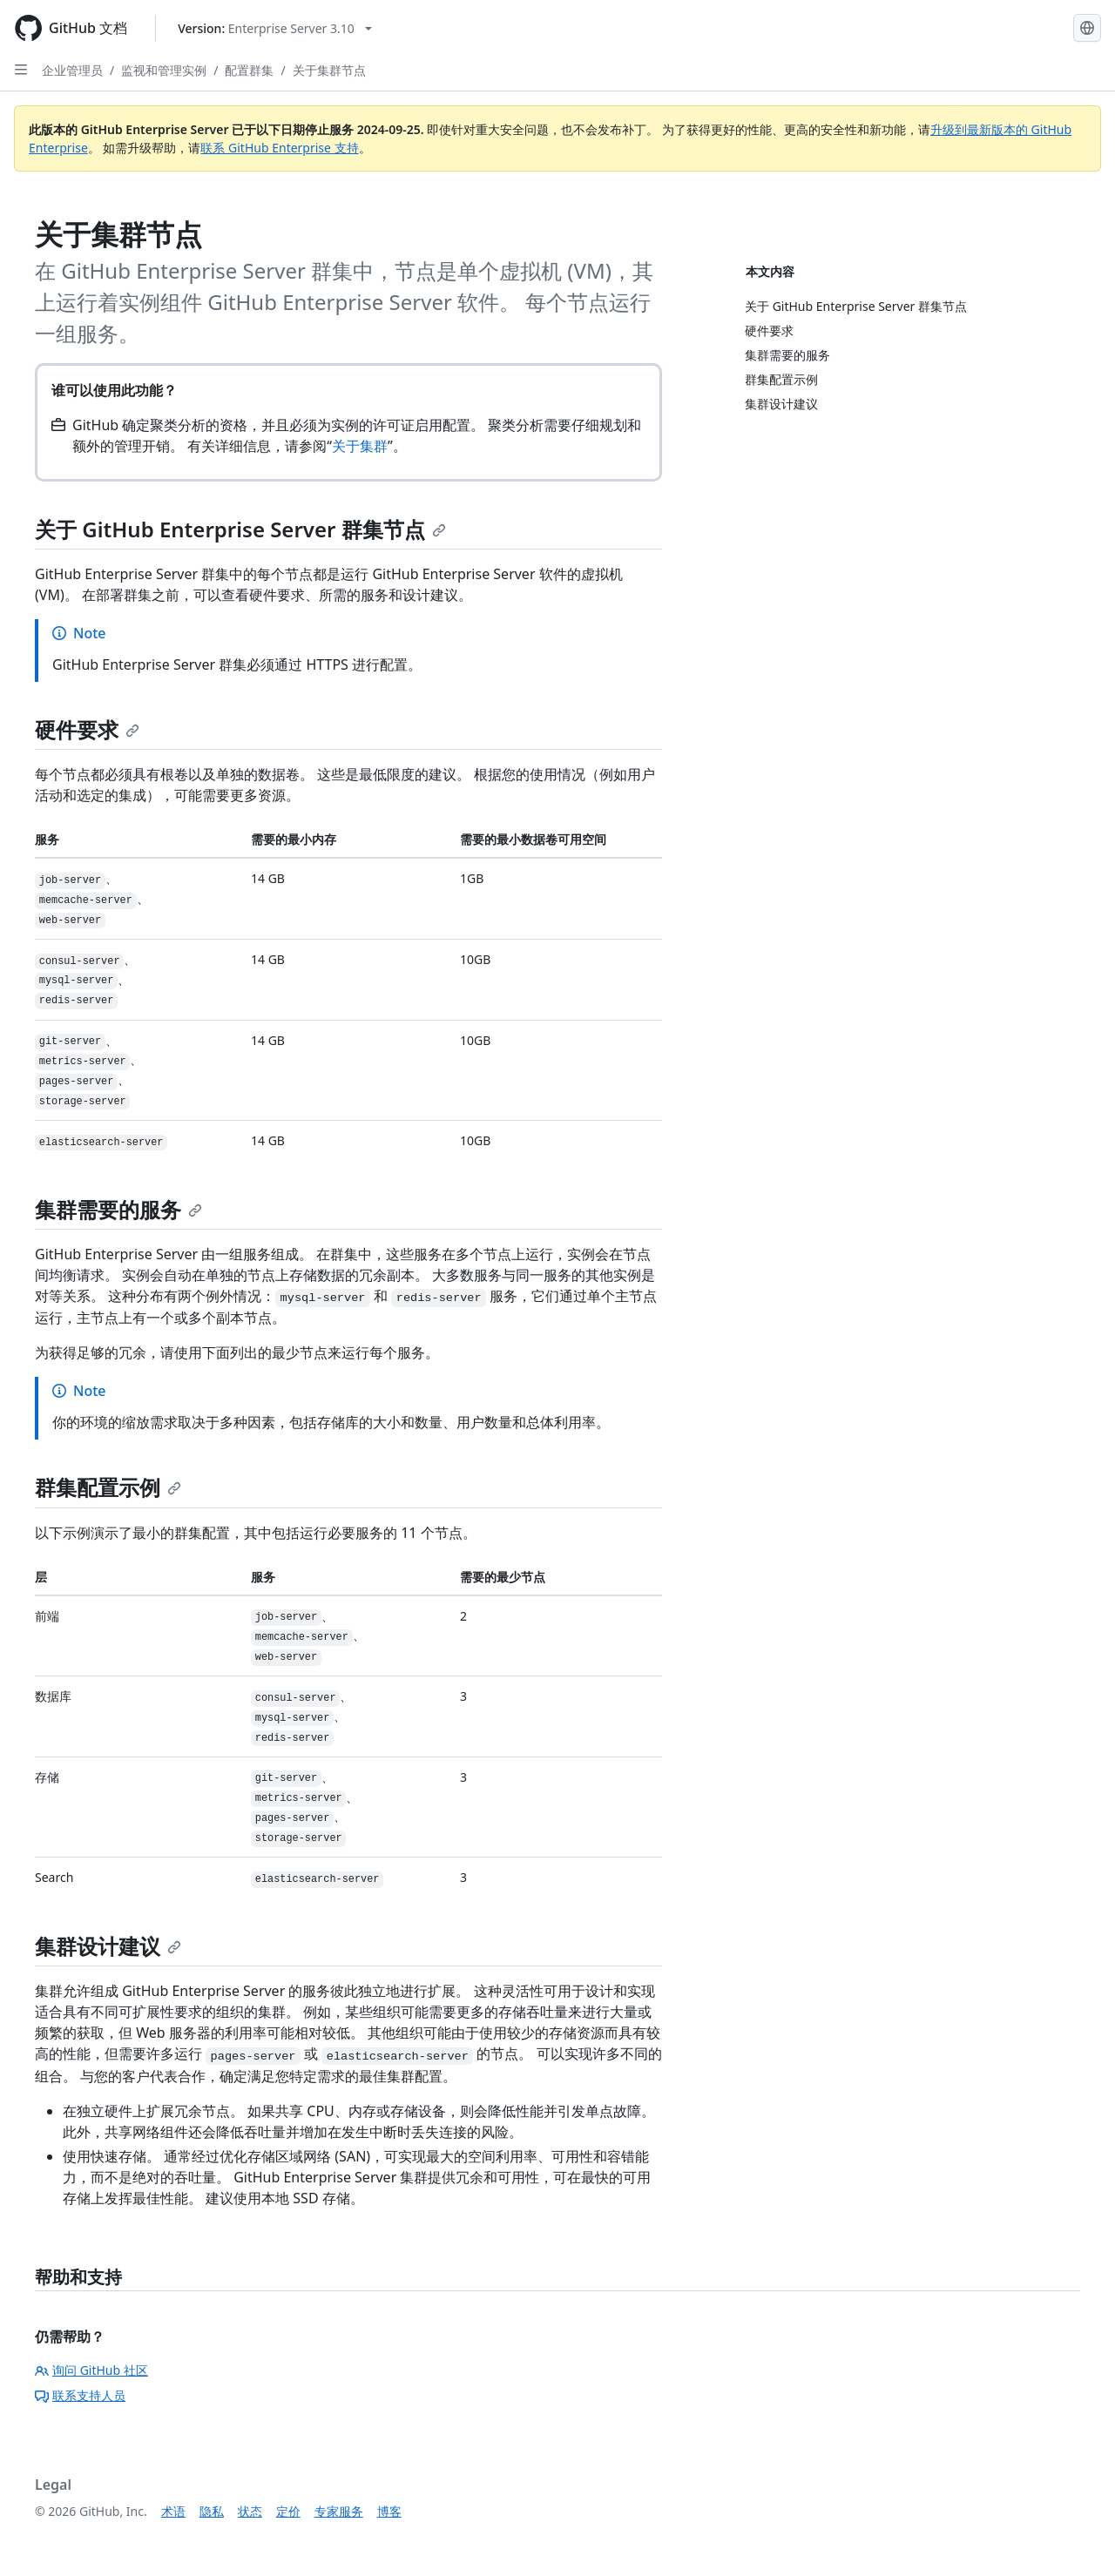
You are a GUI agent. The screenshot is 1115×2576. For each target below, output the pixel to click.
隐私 (211, 2511)
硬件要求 (87, 729)
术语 (173, 2511)
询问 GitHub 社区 (91, 2370)
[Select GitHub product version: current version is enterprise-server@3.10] (275, 28)
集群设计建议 (108, 1946)
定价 (288, 2511)
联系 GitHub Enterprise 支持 (279, 147)
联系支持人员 (80, 2395)
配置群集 (249, 70)
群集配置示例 (108, 1487)
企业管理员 (72, 70)
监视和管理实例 (163, 70)
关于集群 (360, 445)
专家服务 (338, 2511)
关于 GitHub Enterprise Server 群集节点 (240, 529)
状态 (250, 2511)
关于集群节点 (329, 70)
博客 (389, 2511)
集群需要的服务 (118, 1209)
